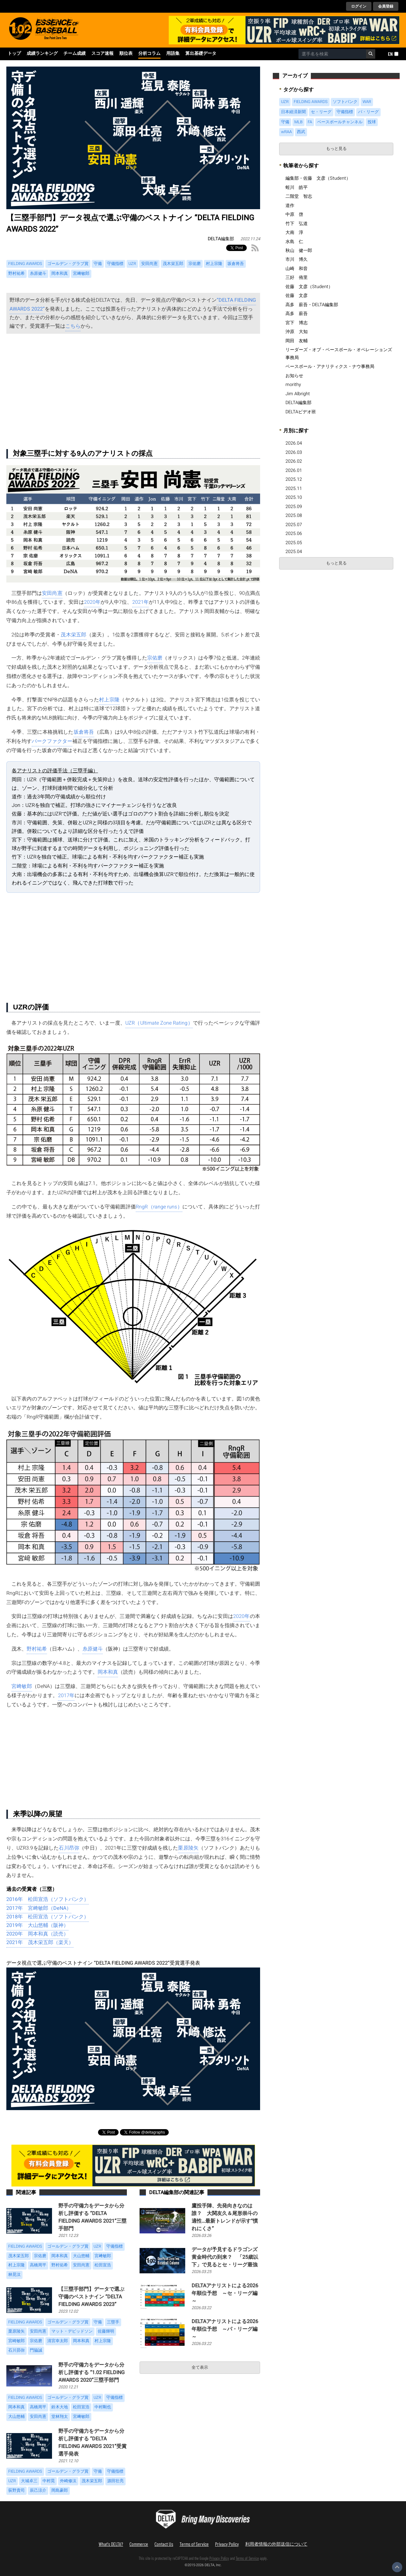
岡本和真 (108, 1672)
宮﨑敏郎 (21, 1686)
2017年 (66, 1695)
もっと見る (336, 148)
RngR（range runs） (159, 1207)
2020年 (92, 602)
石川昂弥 (69, 1848)
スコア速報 (102, 53)
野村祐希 (37, 1649)
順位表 (126, 53)
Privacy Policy (227, 2544)
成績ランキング (42, 53)
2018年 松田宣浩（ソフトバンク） (47, 1917)
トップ (14, 53)
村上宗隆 (109, 700)
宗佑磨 (154, 658)
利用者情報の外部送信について (276, 2544)
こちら (73, 326)
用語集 (173, 53)
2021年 (140, 602)
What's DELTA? (111, 2544)
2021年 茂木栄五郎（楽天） (40, 1942)
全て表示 (200, 2367)
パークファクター (52, 741)
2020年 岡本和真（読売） (37, 1934)
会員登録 (385, 6)
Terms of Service (194, 2544)
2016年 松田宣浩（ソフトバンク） (47, 1899)
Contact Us (163, 2544)
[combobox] (332, 54)
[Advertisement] (133, 389)
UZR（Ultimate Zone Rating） (159, 1023)
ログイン (358, 6)
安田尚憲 (52, 593)
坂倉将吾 (84, 732)
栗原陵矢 (188, 1848)
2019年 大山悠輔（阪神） (37, 1925)
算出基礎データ (200, 53)
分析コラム (149, 53)
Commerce (138, 2544)
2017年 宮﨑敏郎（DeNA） (38, 1908)
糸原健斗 (92, 1649)
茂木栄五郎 (73, 635)
